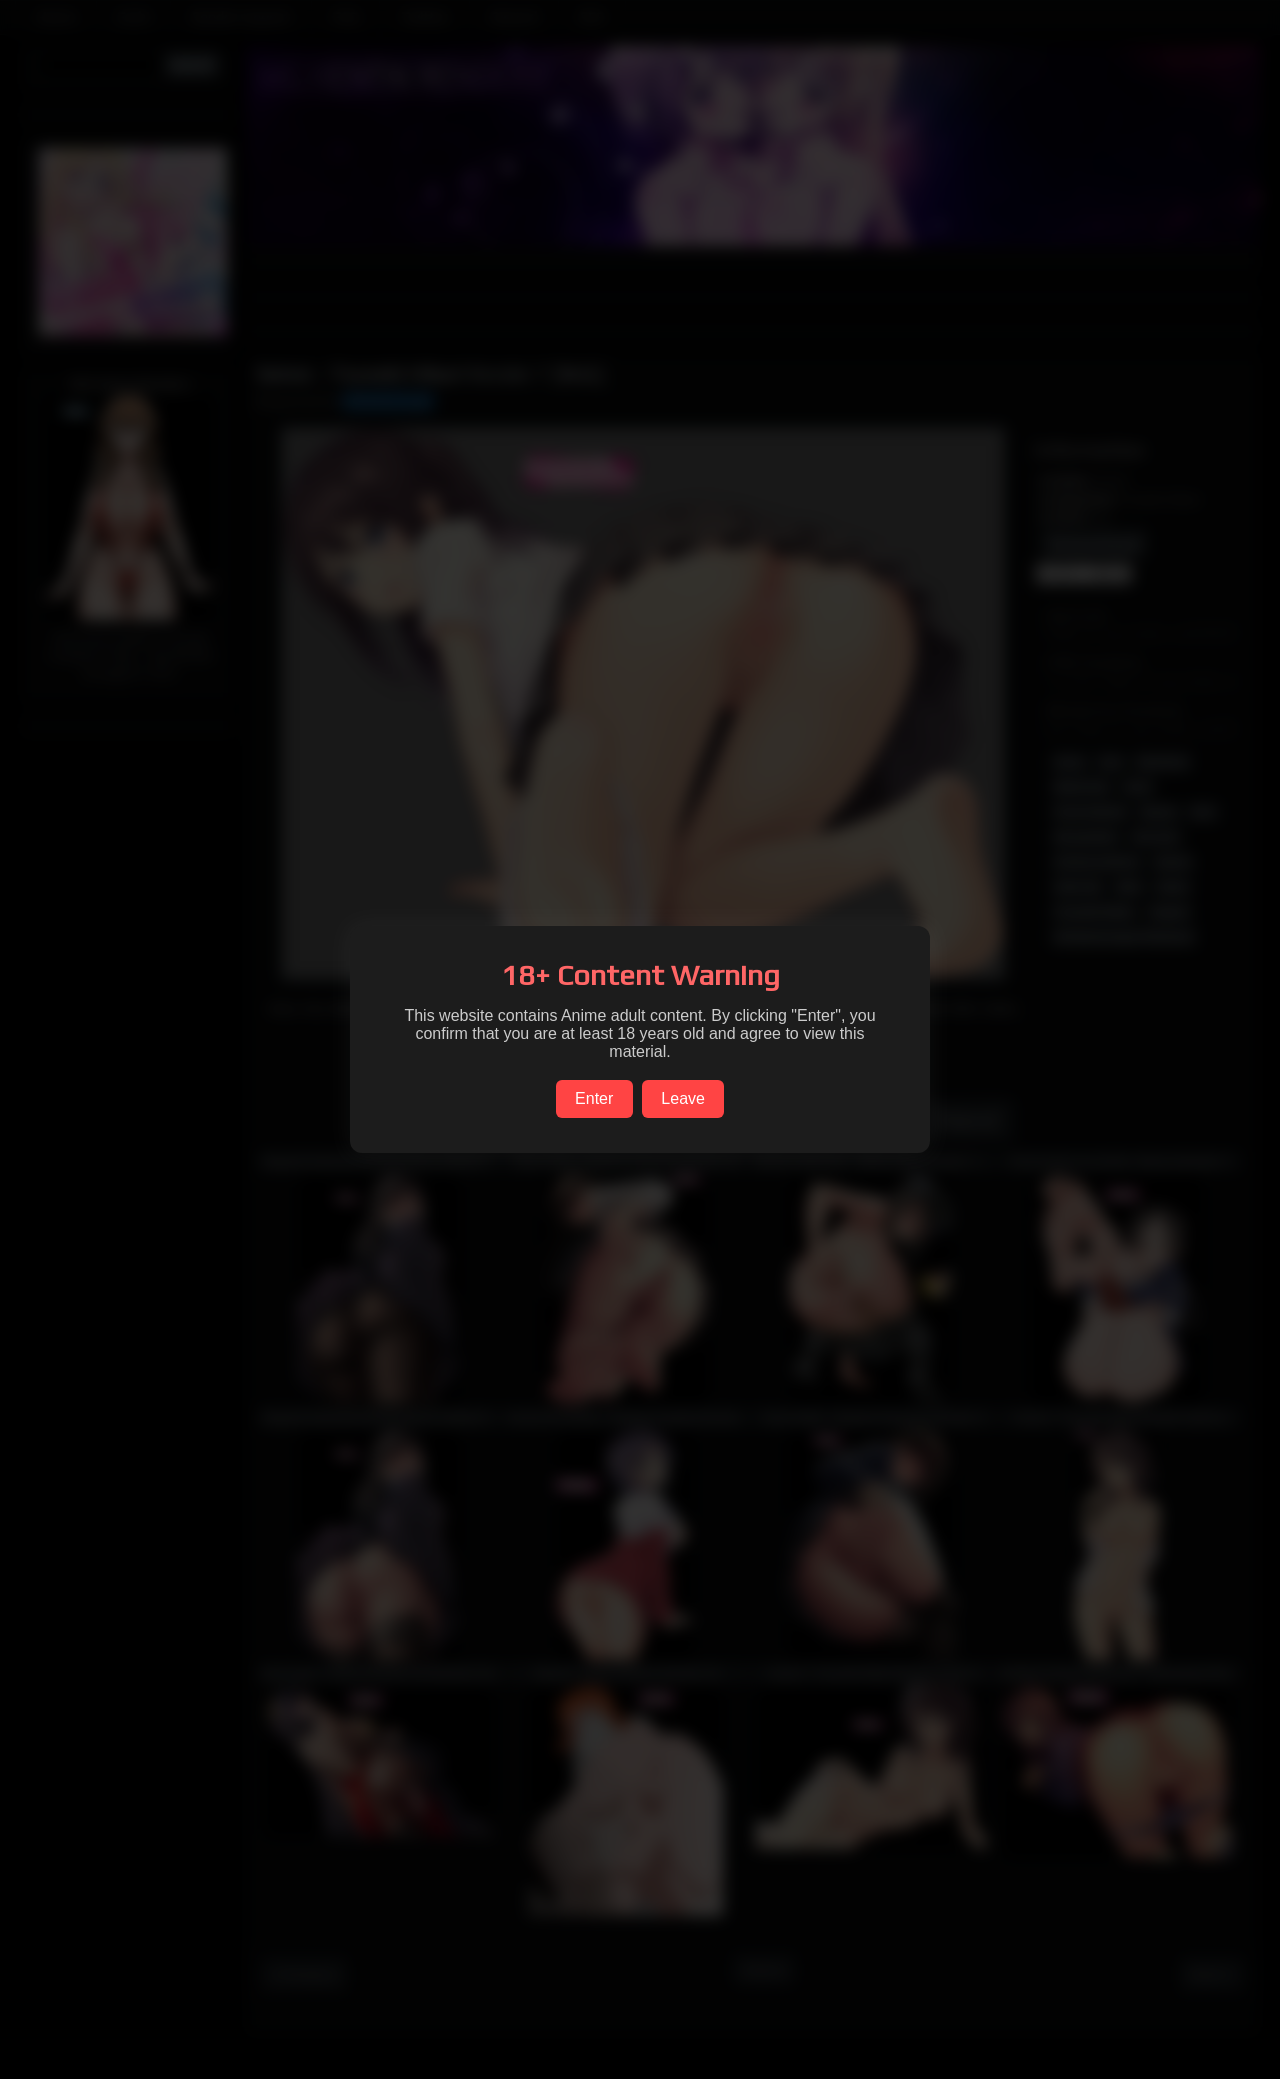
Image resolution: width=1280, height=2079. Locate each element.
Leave (683, 1098)
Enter (594, 1098)
